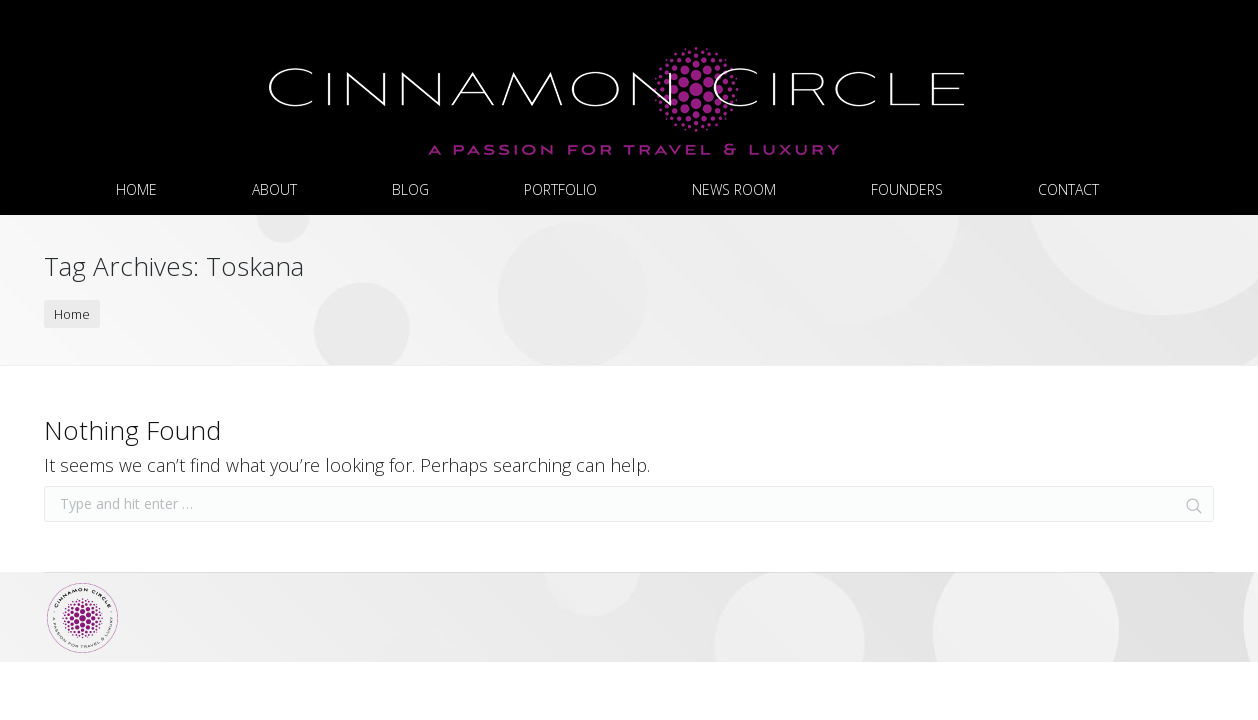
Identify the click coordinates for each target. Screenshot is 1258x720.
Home (72, 314)
